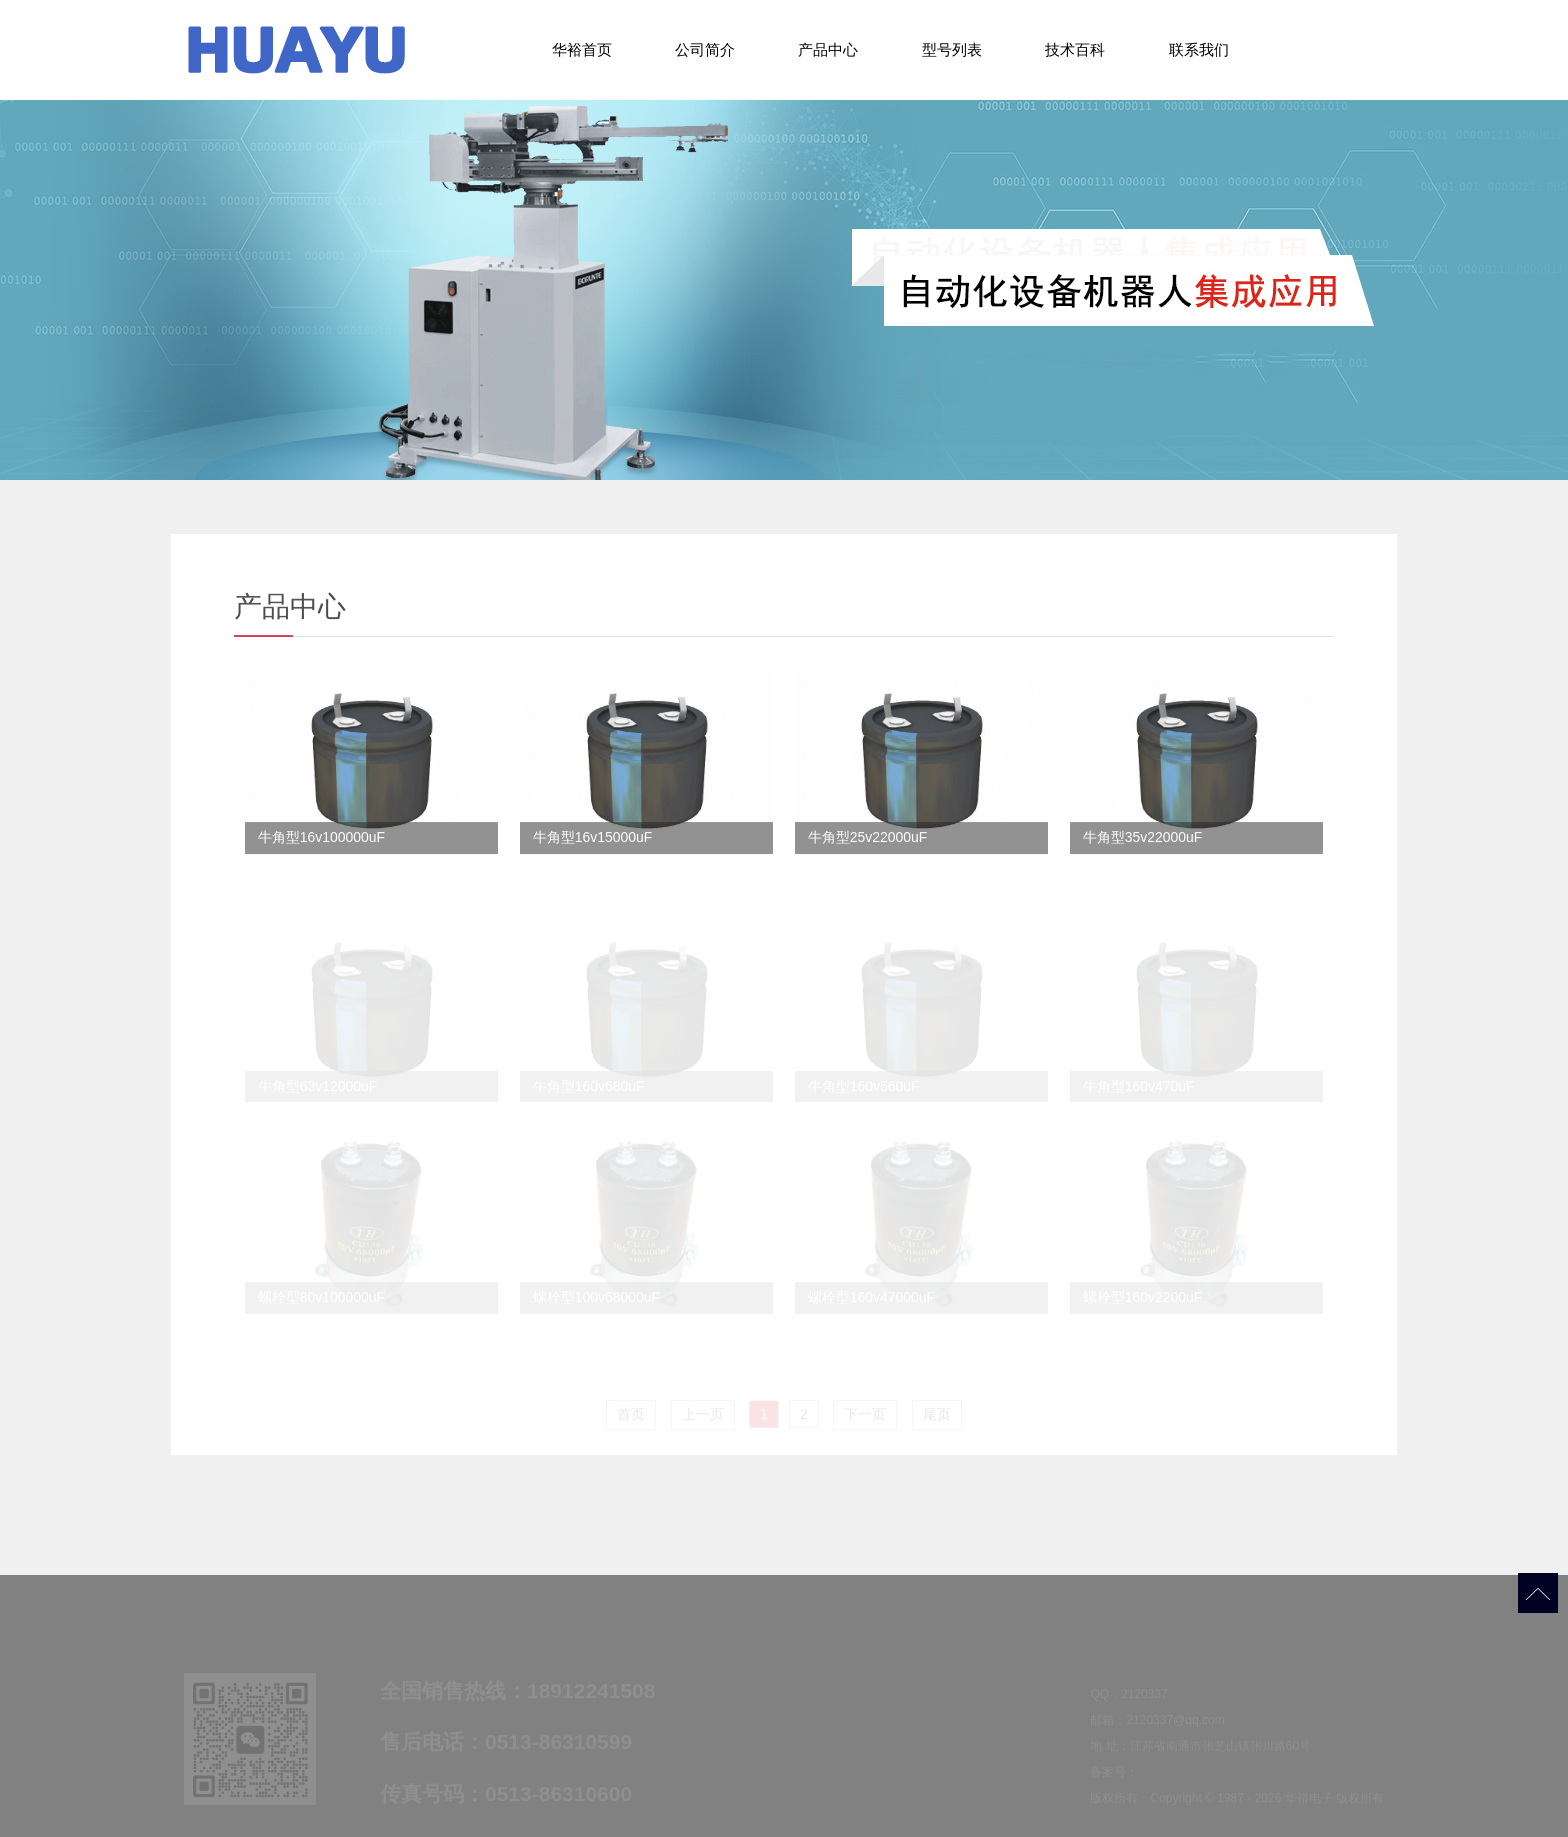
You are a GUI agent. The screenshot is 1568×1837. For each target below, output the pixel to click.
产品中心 (828, 49)
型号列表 (952, 49)
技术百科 (1075, 49)
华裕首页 (582, 49)
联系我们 (1199, 49)
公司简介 (705, 49)
